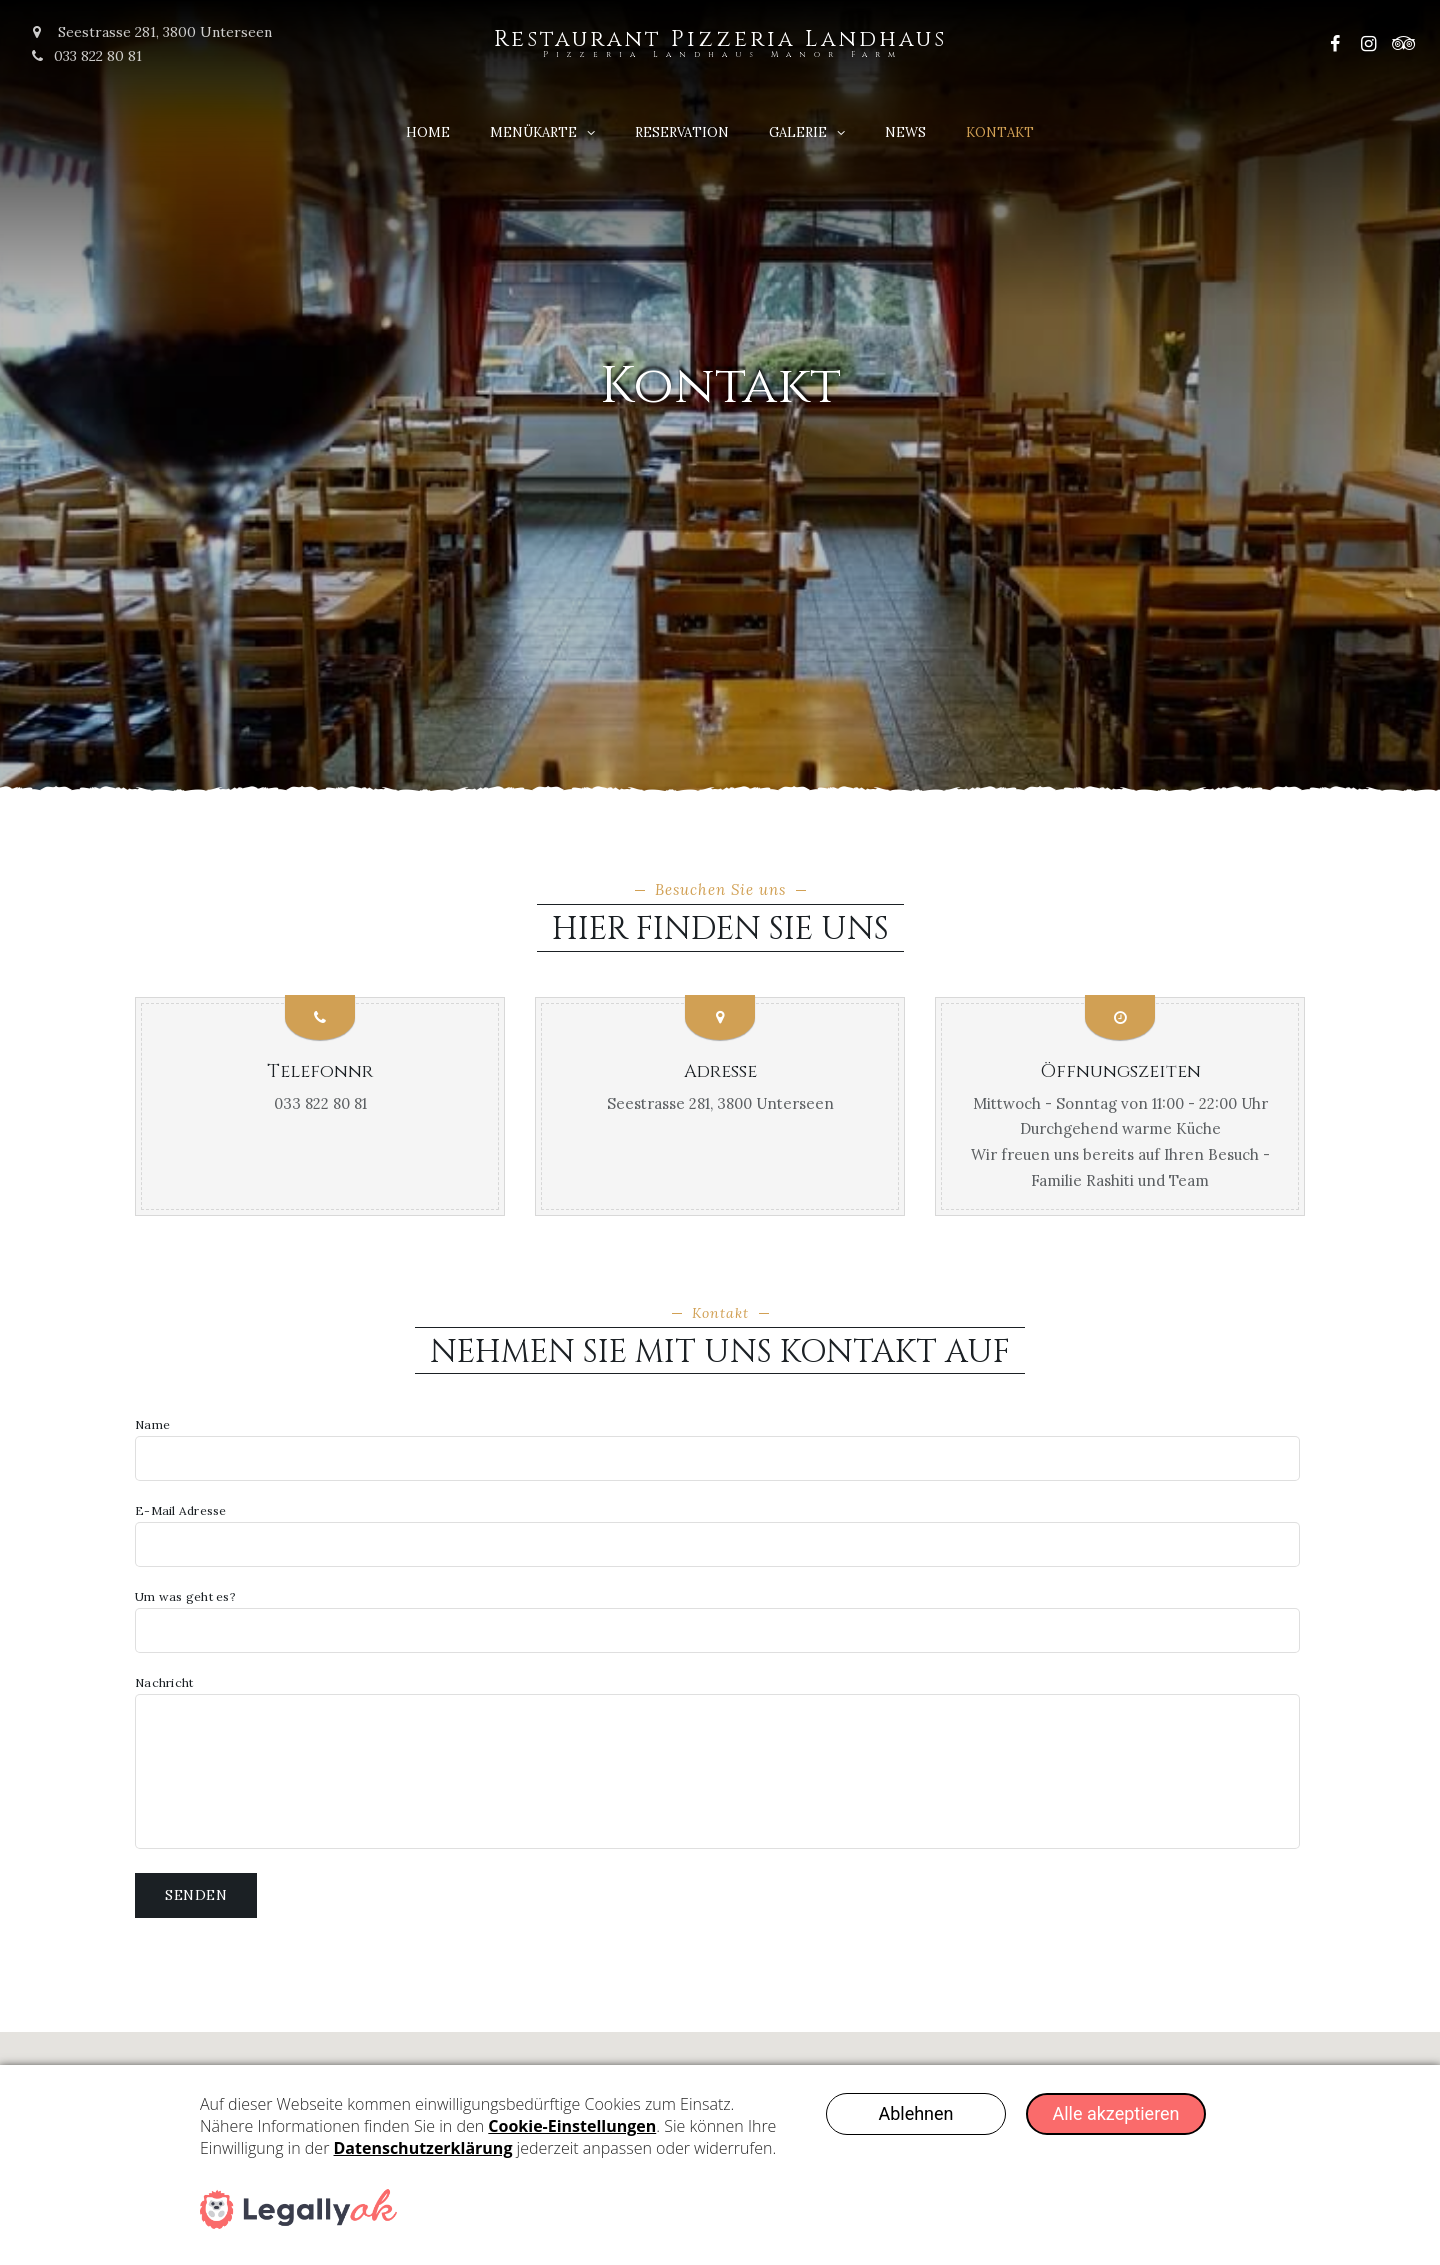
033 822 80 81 (86, 56)
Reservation (682, 132)
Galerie (798, 132)
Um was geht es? (717, 1622)
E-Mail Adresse (717, 1536)
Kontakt (1000, 132)
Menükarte (533, 132)
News (905, 132)
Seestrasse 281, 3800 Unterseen (720, 1103)
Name (717, 1450)
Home (428, 132)
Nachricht (717, 1763)
